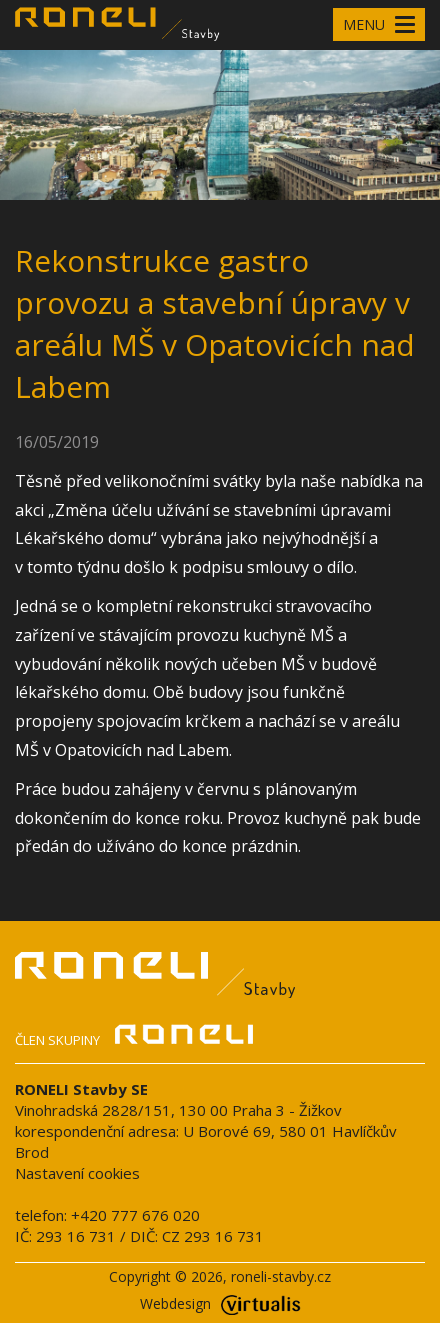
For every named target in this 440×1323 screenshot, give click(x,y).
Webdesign (220, 1303)
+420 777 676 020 (135, 1215)
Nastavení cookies (77, 1173)
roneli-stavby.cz (281, 1276)
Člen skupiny (134, 1038)
